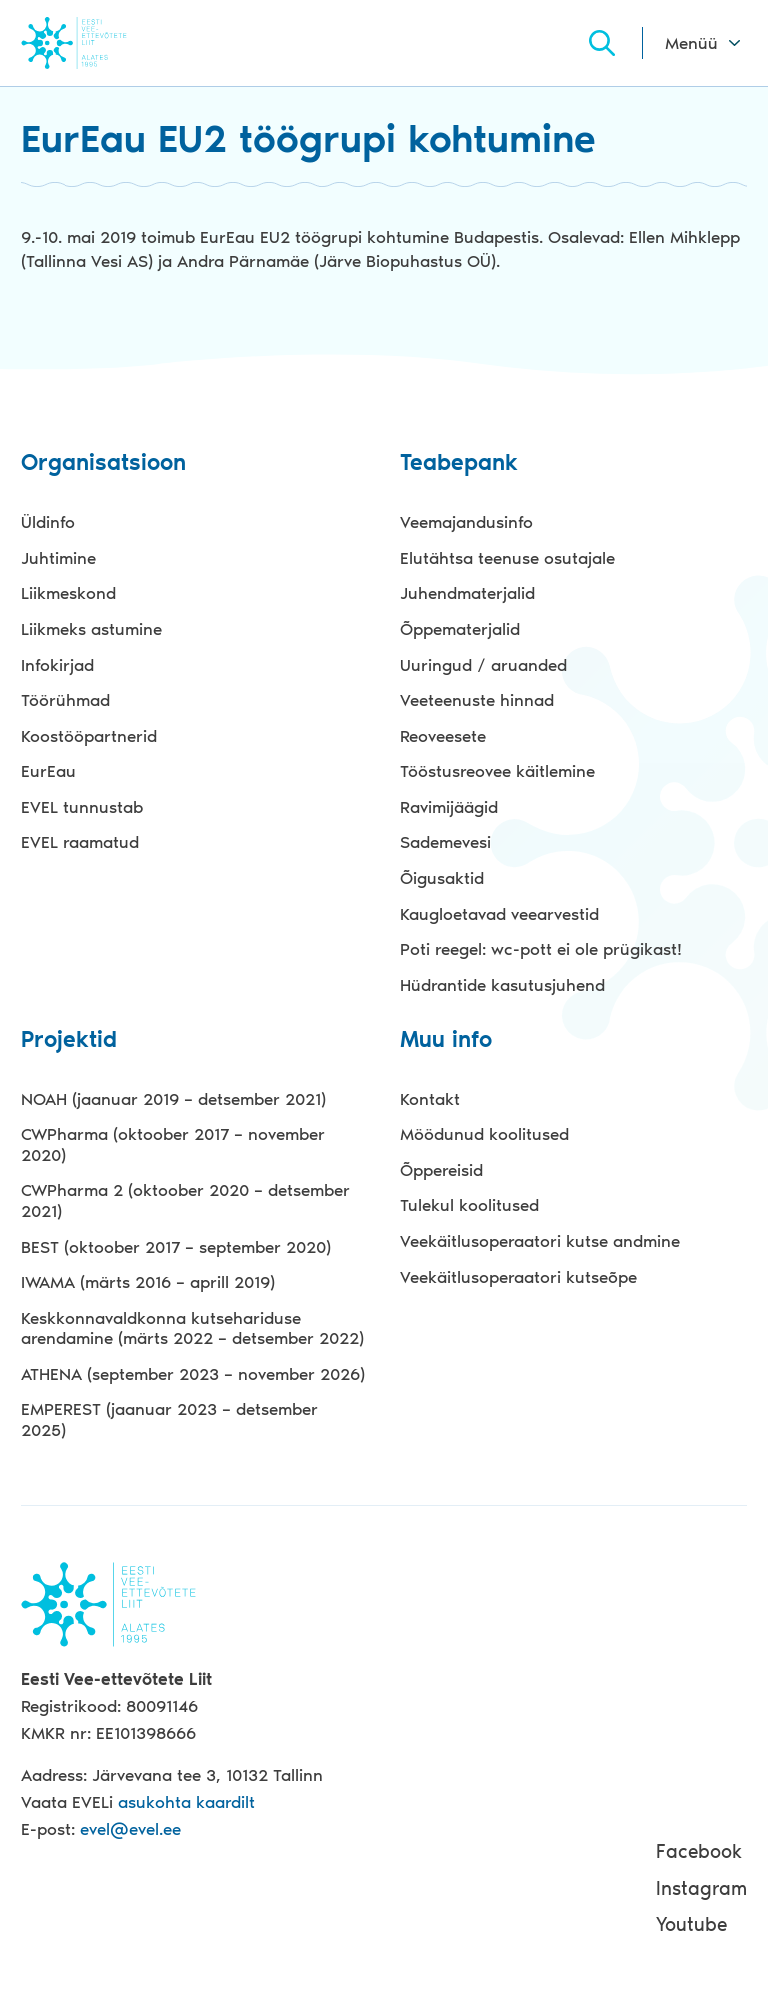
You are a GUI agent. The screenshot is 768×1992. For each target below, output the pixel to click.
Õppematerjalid (460, 629)
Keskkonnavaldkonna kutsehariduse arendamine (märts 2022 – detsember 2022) (192, 1328)
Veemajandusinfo (466, 522)
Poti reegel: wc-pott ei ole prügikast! (541, 949)
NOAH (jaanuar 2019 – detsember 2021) (173, 1099)
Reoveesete (443, 736)
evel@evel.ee (130, 1829)
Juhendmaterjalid (467, 593)
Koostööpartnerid (89, 736)
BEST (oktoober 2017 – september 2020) (176, 1247)
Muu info (446, 1040)
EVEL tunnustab (82, 807)
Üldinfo (48, 522)
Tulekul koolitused (469, 1205)
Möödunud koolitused (484, 1134)
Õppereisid (441, 1170)
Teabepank (459, 463)
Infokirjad (57, 665)
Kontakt (430, 1099)
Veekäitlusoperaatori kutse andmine (540, 1241)
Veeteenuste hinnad (477, 700)
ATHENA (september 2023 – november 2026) (193, 1374)
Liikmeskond (68, 593)
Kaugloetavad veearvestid (499, 914)
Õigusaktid (442, 878)
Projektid (69, 1040)
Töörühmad (65, 700)
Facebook (699, 1851)
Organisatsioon (103, 463)
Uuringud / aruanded (483, 665)
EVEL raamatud (80, 842)
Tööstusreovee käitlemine (497, 771)
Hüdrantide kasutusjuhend (502, 985)
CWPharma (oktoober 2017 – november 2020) (173, 1144)
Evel (101, 42)
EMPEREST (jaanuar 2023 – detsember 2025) (169, 1419)
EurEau (48, 771)
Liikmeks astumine (91, 629)
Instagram (701, 1888)
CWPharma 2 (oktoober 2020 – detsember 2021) (185, 1200)
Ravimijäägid (449, 807)
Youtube (691, 1924)
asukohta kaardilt (186, 1802)
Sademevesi (445, 842)
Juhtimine (58, 558)
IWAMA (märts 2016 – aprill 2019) (148, 1282)
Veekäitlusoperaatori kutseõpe (518, 1277)
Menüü (691, 43)
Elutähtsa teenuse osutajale (507, 558)
